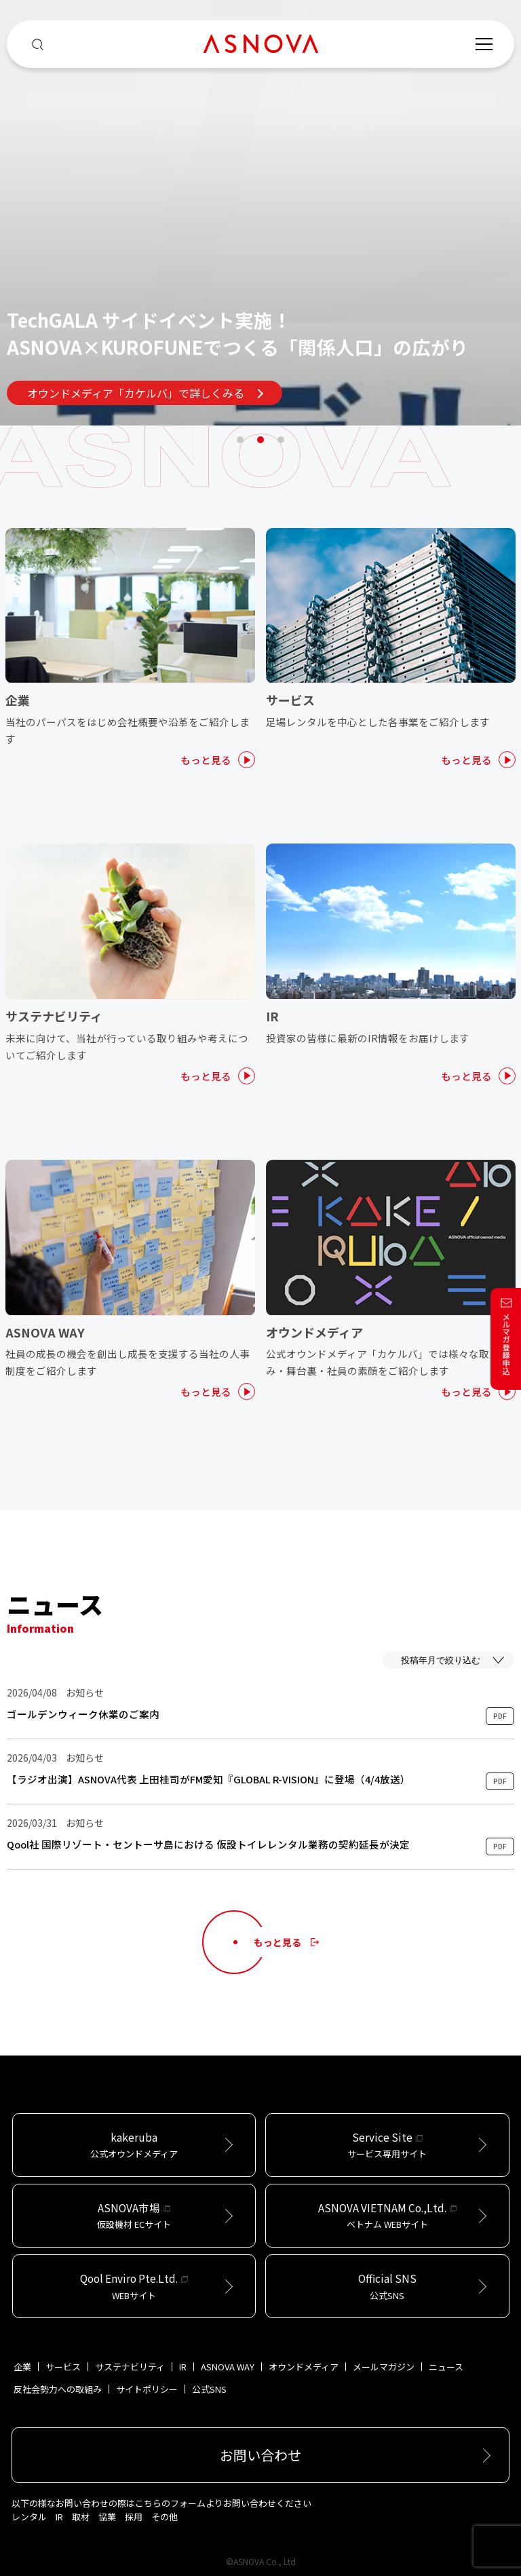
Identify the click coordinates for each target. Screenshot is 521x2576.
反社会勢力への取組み (58, 2389)
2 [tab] (260, 439)
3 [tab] (280, 439)
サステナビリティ (130, 2366)
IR (183, 2366)
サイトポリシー (147, 2389)
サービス (63, 2366)
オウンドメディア (304, 2366)
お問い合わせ (260, 2455)
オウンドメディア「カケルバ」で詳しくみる (145, 393)
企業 (22, 2366)
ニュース (446, 2366)
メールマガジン (383, 2366)
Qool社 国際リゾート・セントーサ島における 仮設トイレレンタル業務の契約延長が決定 (208, 1844)
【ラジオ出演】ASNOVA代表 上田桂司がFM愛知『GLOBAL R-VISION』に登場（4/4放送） (208, 1779)
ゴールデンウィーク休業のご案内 (83, 1714)
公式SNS (209, 2389)
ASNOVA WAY (227, 2366)
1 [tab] (240, 439)
